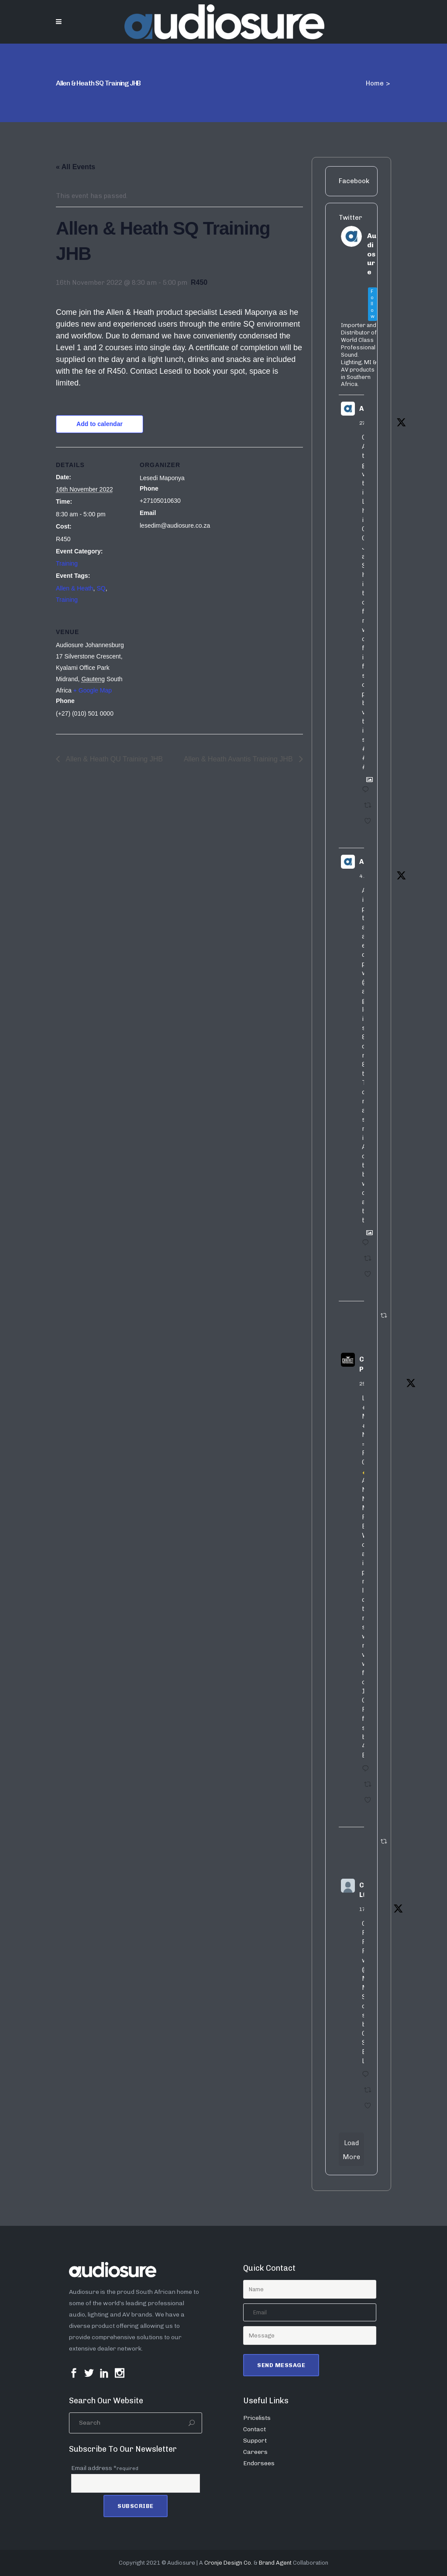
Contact (254, 2429)
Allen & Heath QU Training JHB (113, 759)
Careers (255, 2452)
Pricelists (257, 2418)
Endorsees (259, 2463)
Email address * (104, 2468)
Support (255, 2440)
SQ (100, 588)
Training (67, 563)
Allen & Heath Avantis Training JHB (239, 759)
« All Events (75, 167)
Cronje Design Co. (228, 2562)
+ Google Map (92, 690)
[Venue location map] (186, 674)
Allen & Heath (74, 588)
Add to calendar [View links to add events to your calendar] (99, 423)
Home (375, 83)
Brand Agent (275, 2562)
